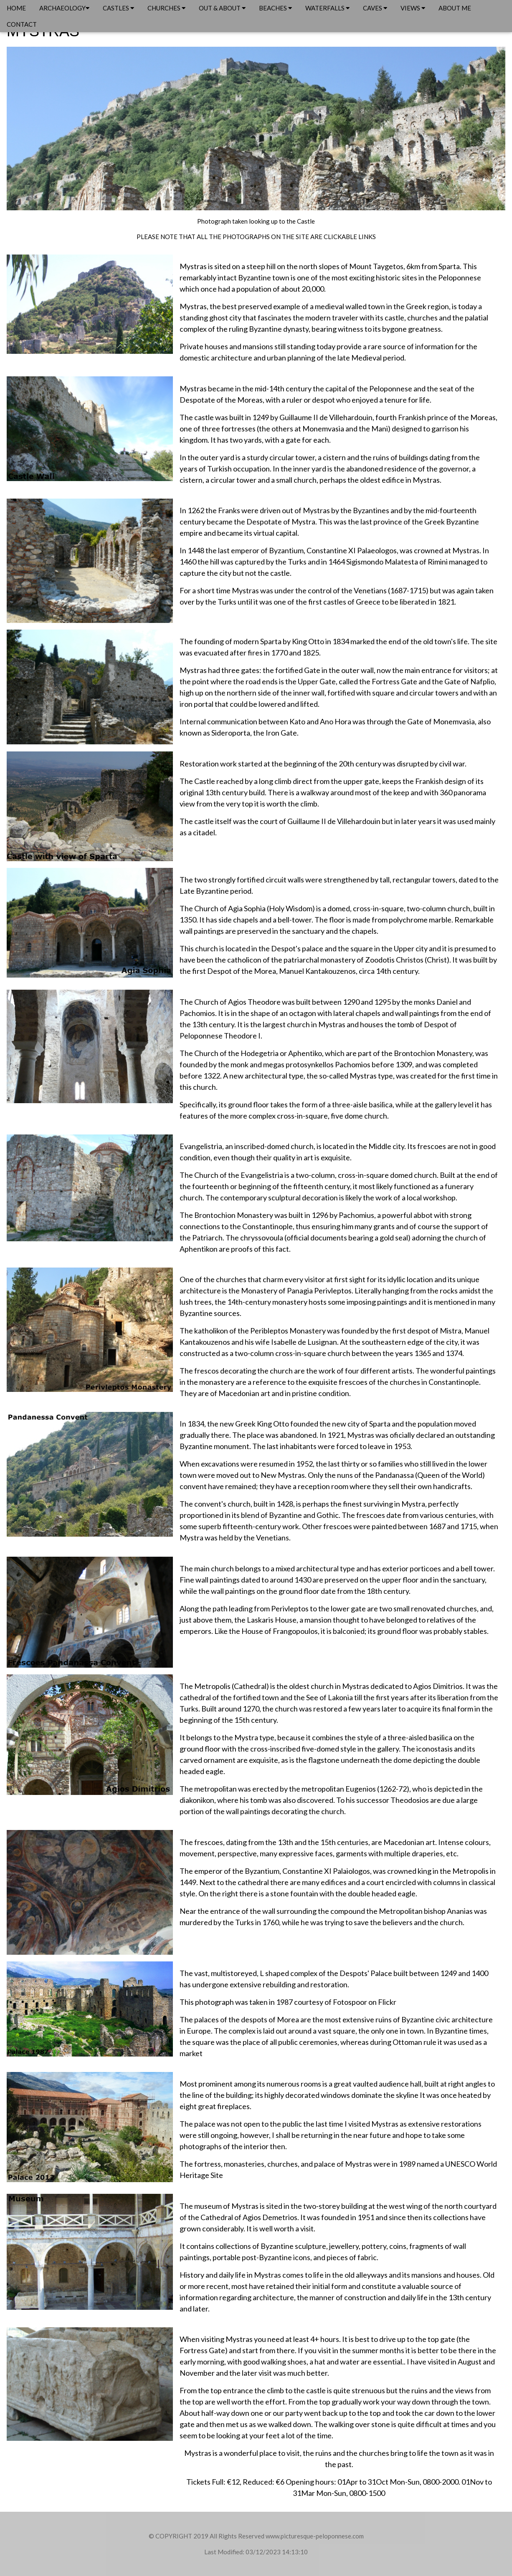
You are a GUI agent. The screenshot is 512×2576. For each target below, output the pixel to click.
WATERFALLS (327, 8)
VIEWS (412, 8)
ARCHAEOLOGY (64, 8)
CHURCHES (166, 8)
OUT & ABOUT (222, 8)
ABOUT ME (454, 8)
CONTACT (22, 24)
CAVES (375, 8)
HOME (16, 8)
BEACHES (275, 8)
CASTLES (118, 8)
